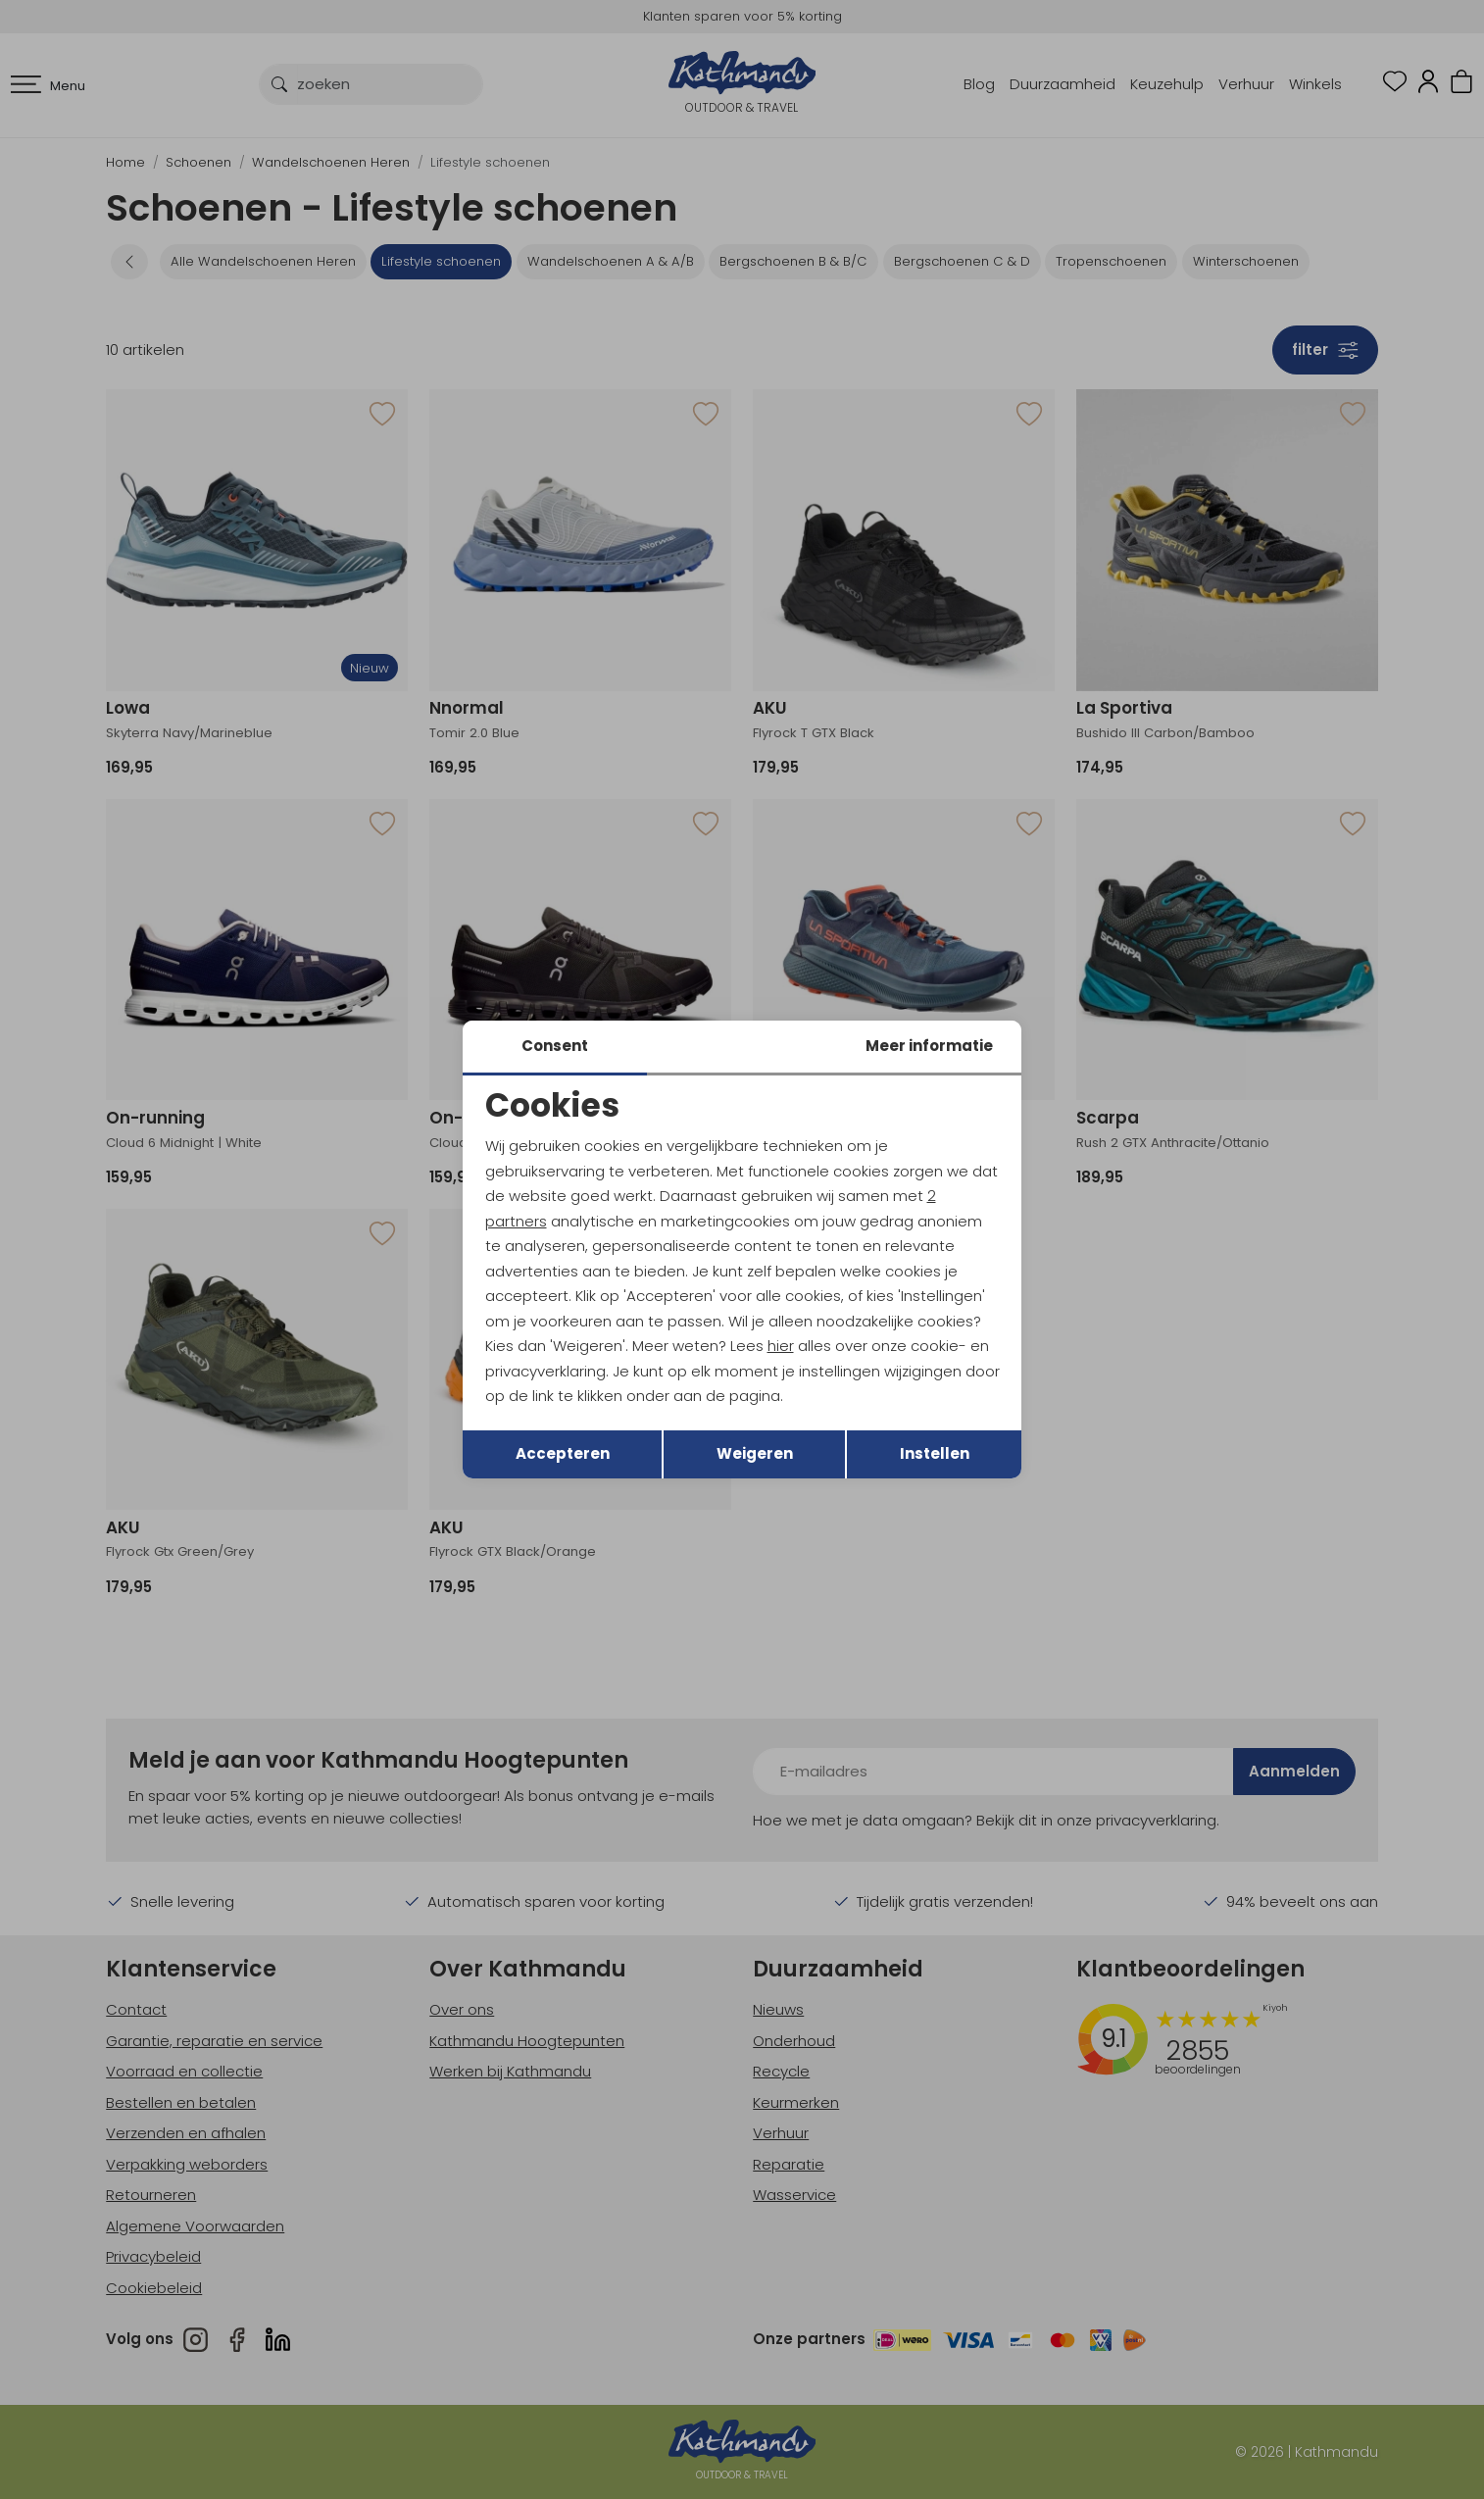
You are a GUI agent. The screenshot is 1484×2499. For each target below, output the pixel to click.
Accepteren (563, 1453)
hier (780, 1345)
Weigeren (755, 1453)
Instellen (934, 1453)
